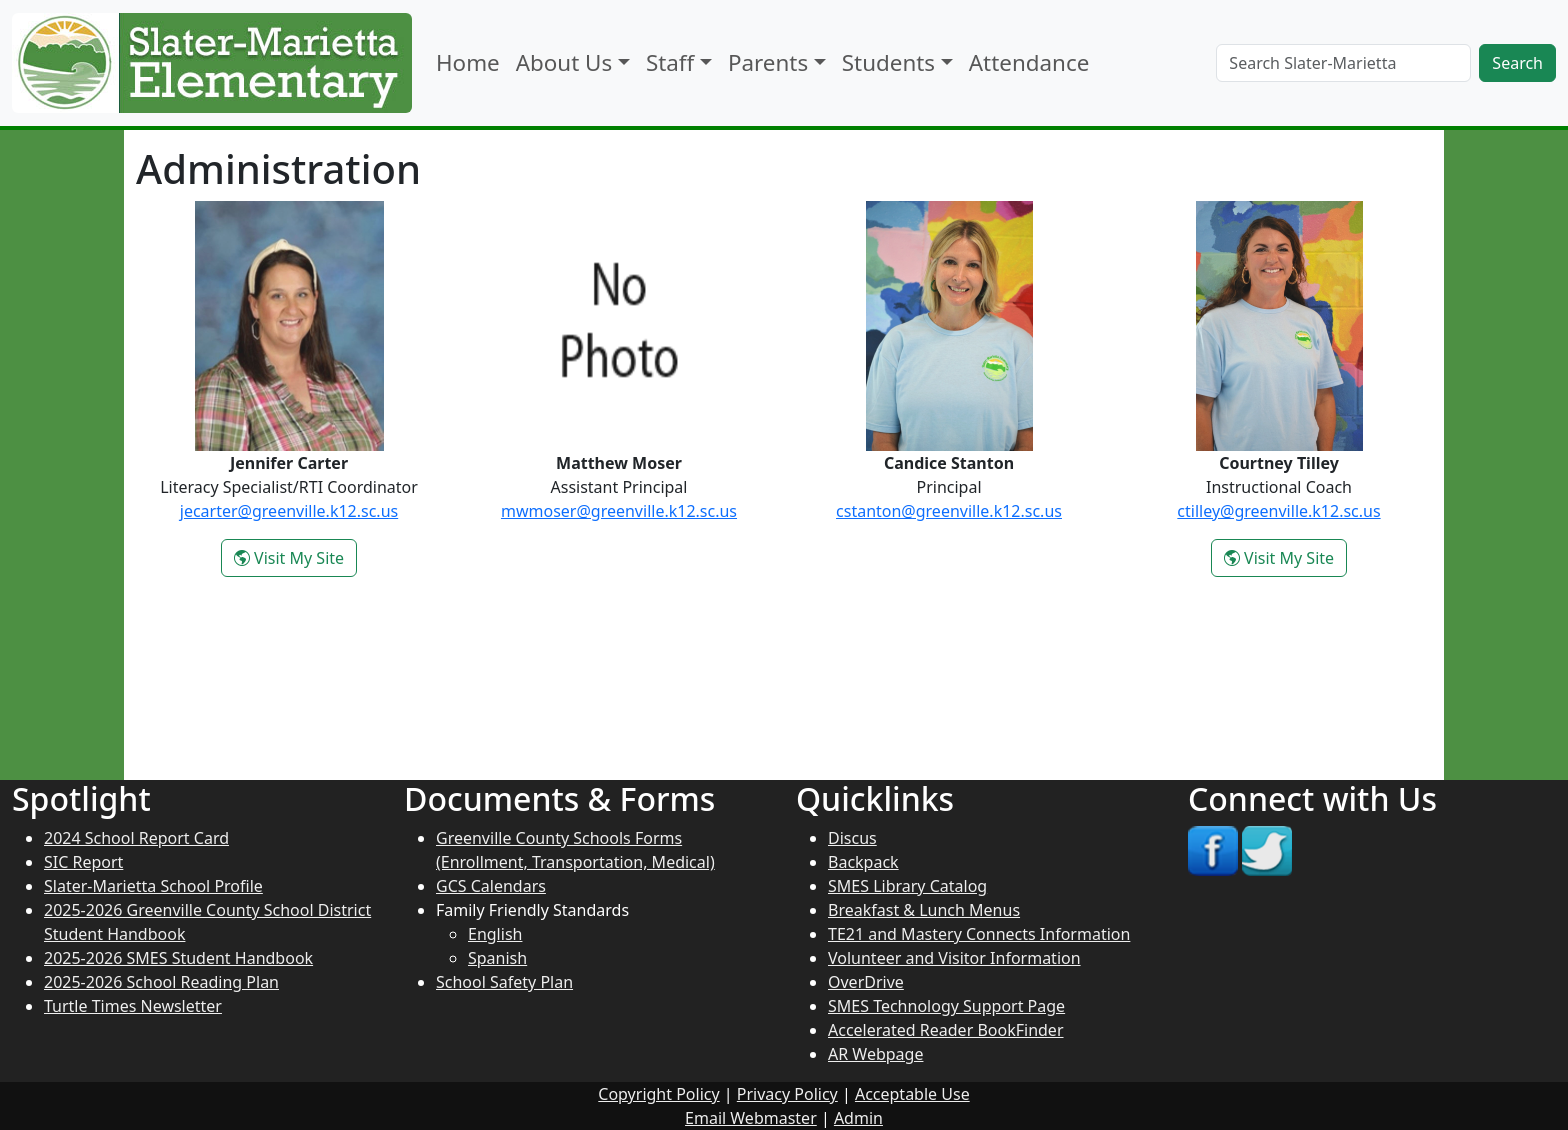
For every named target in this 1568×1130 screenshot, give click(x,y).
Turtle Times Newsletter (133, 1006)
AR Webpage (875, 1054)
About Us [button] (564, 62)
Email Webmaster (751, 1118)
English (495, 934)
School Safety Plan (504, 982)
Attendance (1029, 62)
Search (1517, 63)
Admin (858, 1118)
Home (468, 62)
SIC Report (83, 862)
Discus (852, 838)
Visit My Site (295, 561)
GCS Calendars (491, 886)
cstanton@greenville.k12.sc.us (949, 511)
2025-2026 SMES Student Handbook (178, 958)
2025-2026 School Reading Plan (161, 982)
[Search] (1343, 63)
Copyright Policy (658, 1094)
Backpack (863, 862)
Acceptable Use (912, 1094)
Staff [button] (670, 62)
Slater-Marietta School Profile (153, 886)
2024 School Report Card (136, 838)
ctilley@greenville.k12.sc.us (1278, 511)
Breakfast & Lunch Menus (924, 910)
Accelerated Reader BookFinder (946, 1030)
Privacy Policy (787, 1094)
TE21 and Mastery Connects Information (979, 934)
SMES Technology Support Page (946, 1006)
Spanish (497, 958)
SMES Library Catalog (907, 886)
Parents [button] (768, 62)
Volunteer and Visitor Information (954, 958)
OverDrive (866, 982)
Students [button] (888, 62)
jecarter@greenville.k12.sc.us (289, 511)
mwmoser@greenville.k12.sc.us (619, 511)
